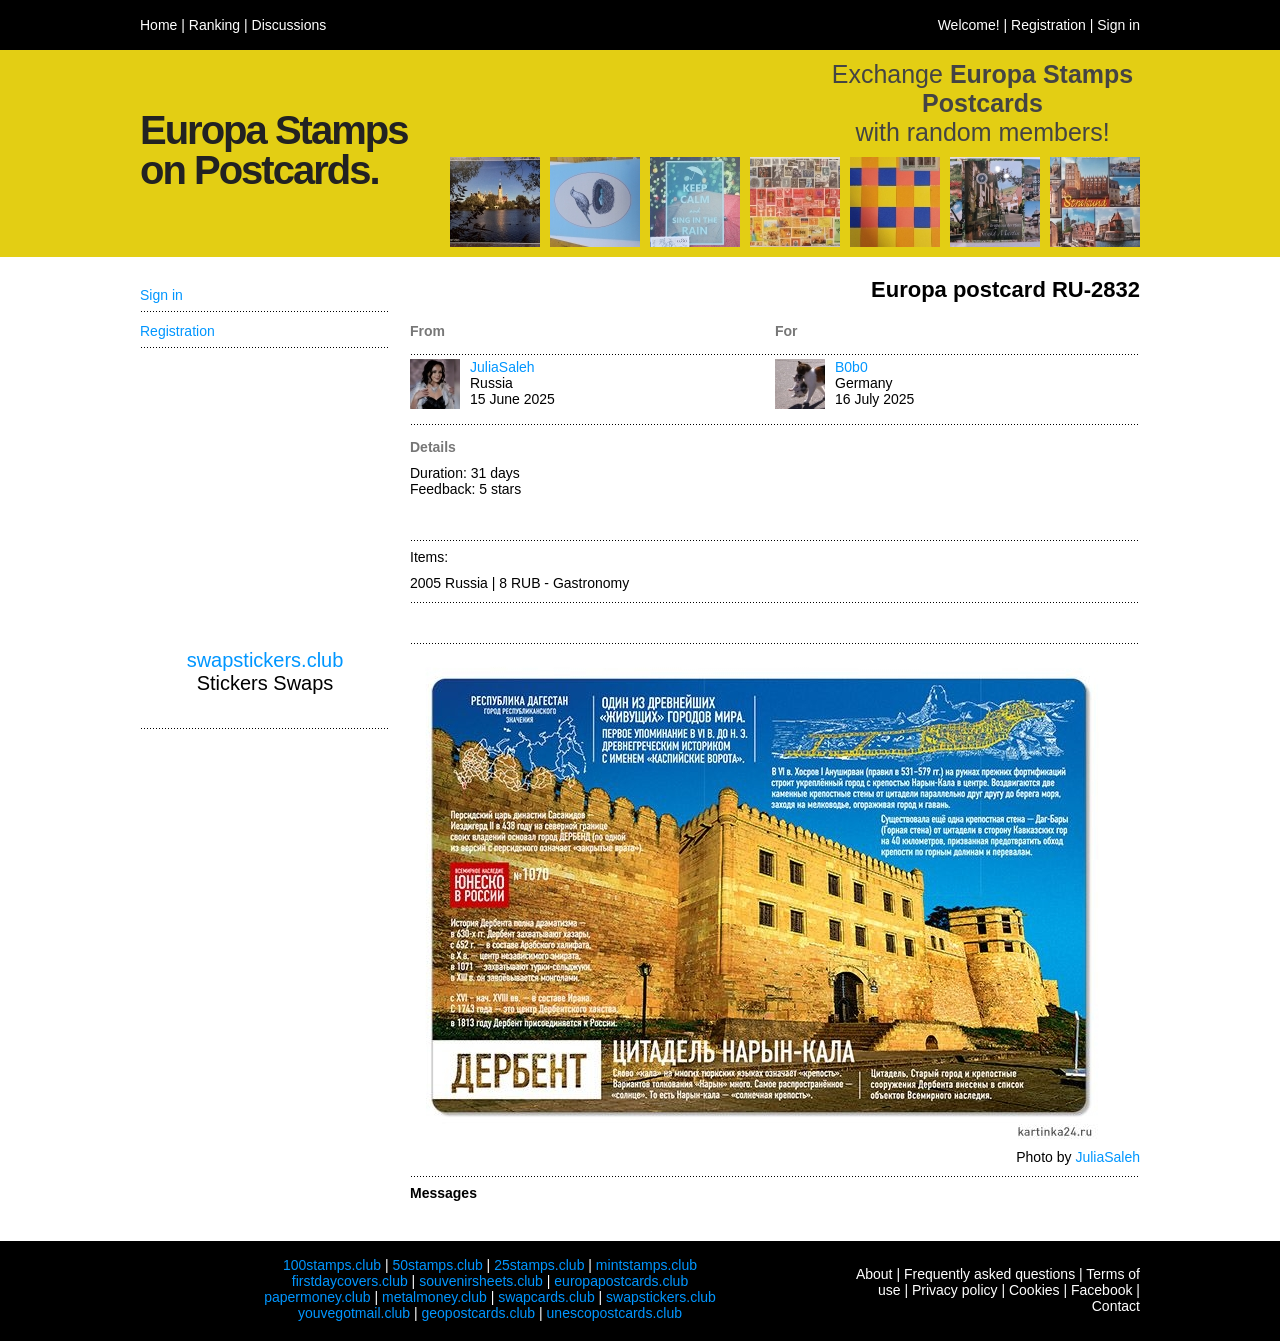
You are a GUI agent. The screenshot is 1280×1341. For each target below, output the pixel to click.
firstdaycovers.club (350, 1281)
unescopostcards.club (614, 1313)
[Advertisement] (957, 484)
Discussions (289, 25)
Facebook (1101, 1290)
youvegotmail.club (354, 1313)
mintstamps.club (646, 1265)
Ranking (214, 25)
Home (158, 25)
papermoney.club (317, 1297)
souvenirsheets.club (481, 1281)
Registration (1048, 25)
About (874, 1274)
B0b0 (851, 367)
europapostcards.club (621, 1281)
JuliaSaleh (502, 367)
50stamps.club (437, 1265)
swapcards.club (546, 1297)
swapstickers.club (265, 660)
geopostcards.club (479, 1313)
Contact (1116, 1306)
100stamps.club (332, 1265)
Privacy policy (955, 1290)
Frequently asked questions (989, 1274)
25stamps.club (539, 1265)
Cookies (1034, 1290)
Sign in (1118, 25)
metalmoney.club (434, 1297)
